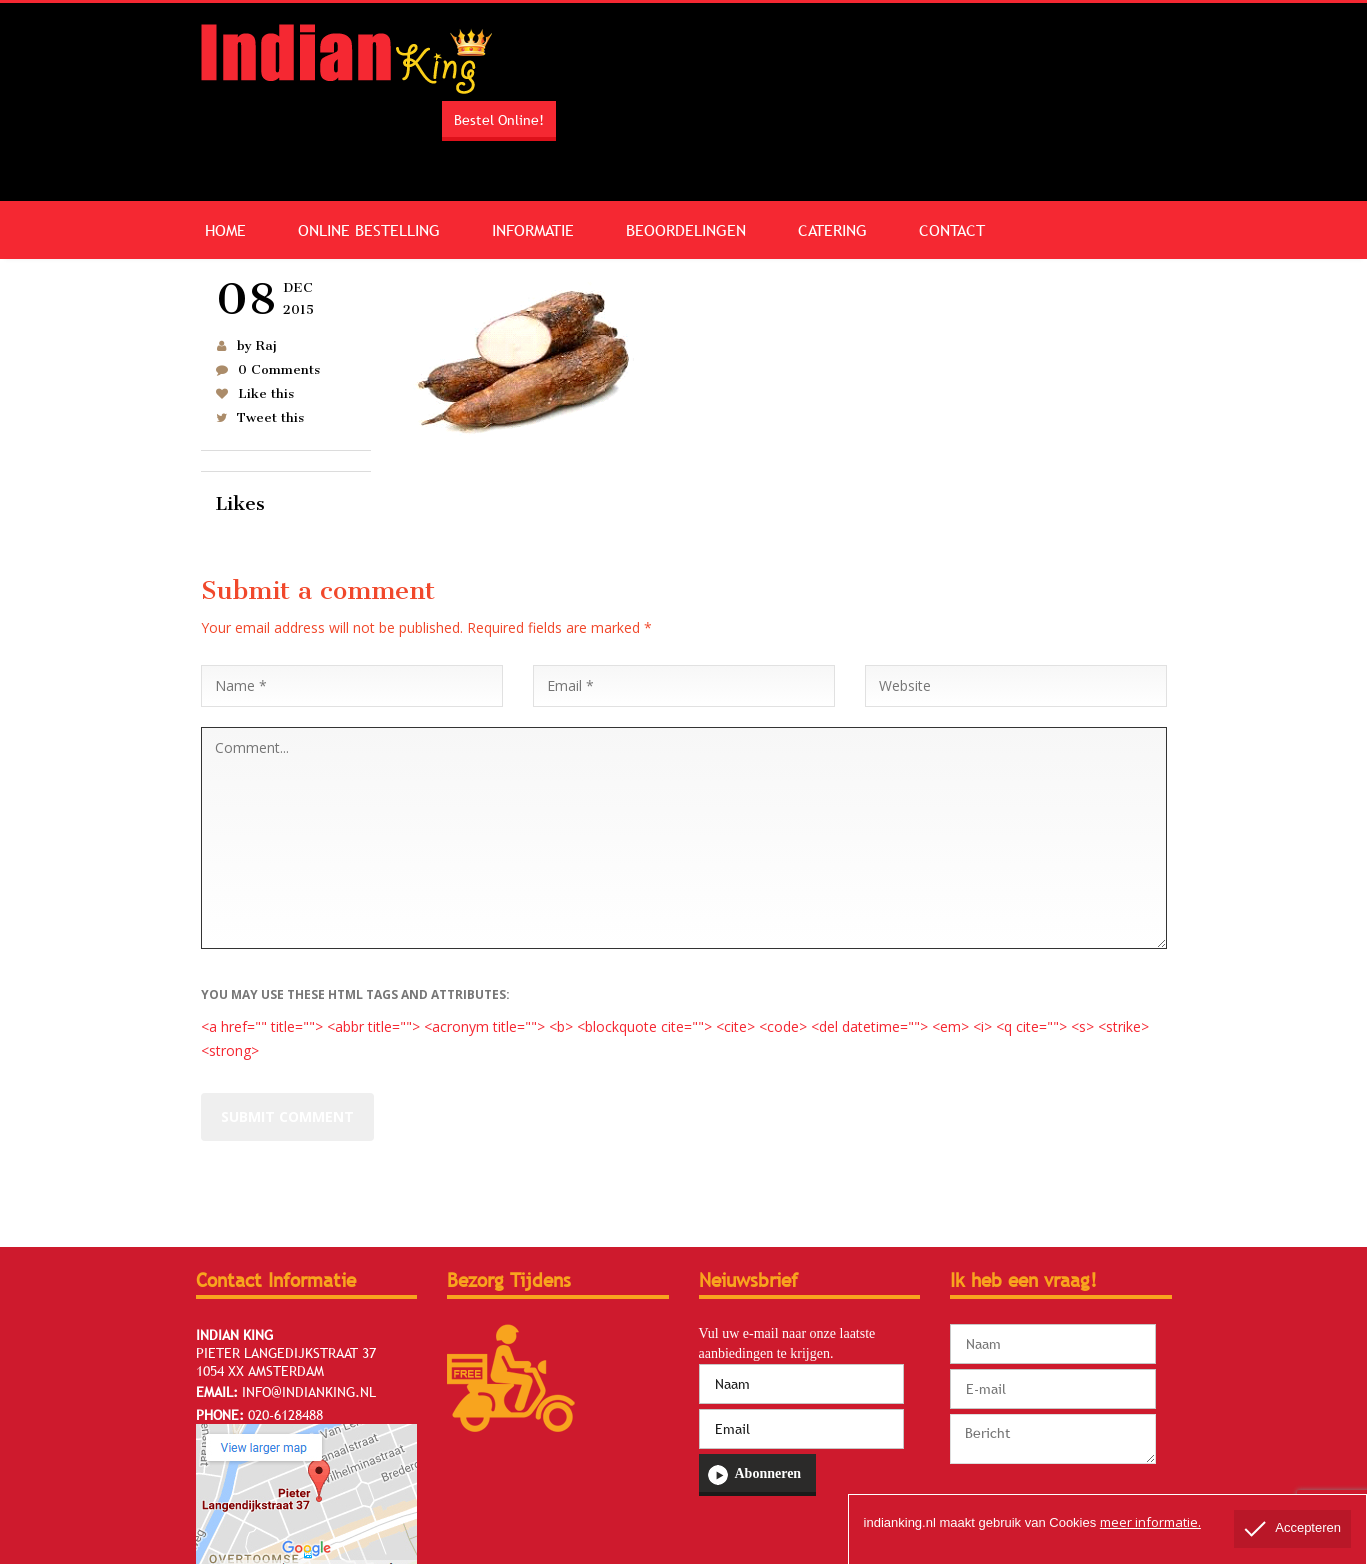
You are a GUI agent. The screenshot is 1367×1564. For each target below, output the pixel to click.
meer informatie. (1150, 1522)
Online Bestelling (369, 230)
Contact (952, 230)
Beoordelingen (686, 230)
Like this (266, 393)
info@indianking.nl (309, 1392)
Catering (832, 230)
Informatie (533, 230)
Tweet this (270, 417)
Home (225, 230)
